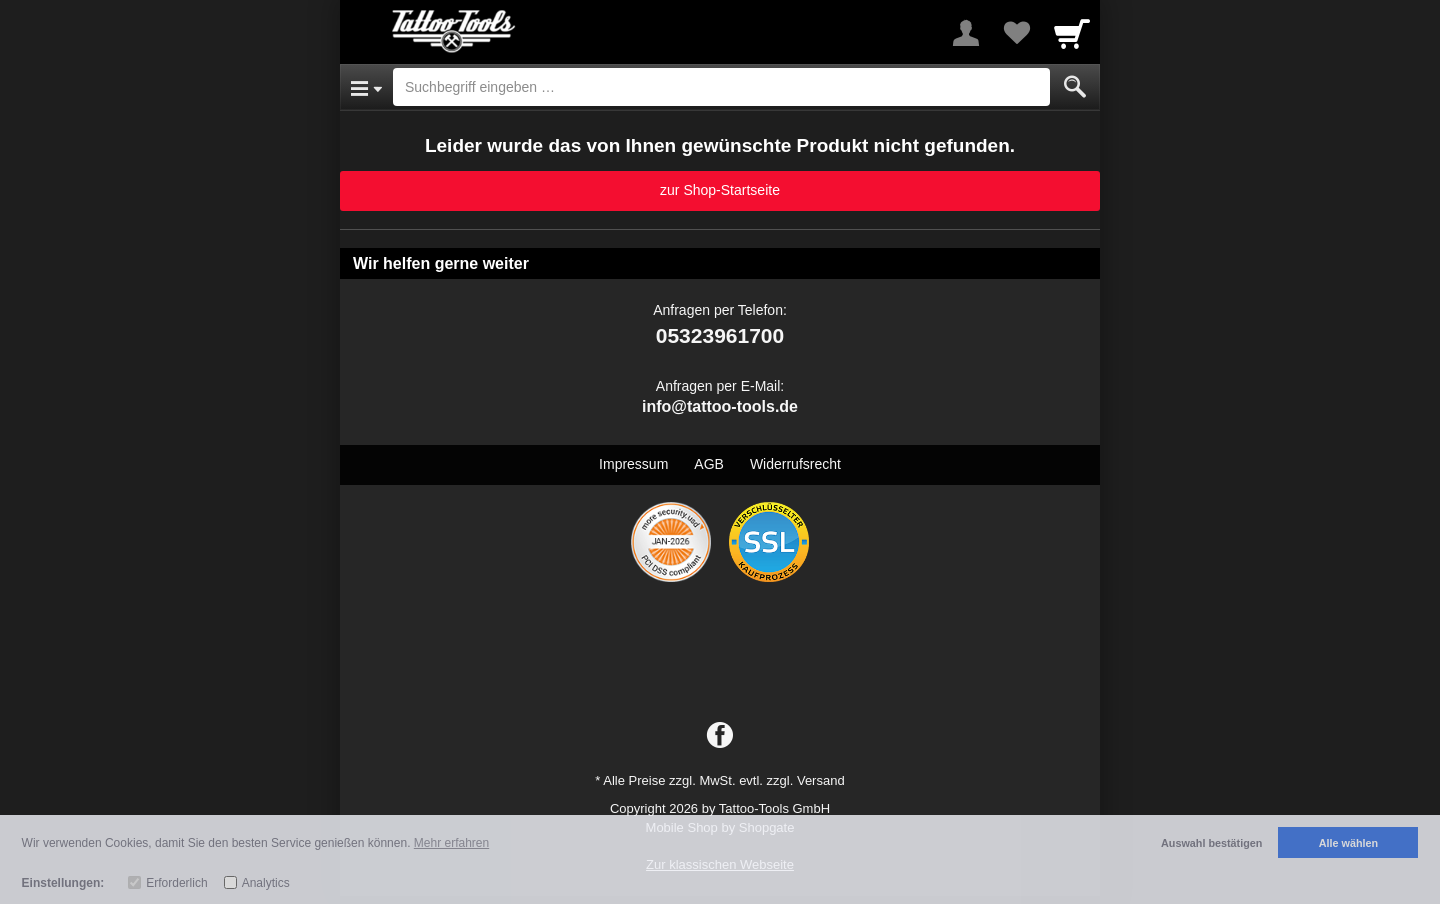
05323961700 (720, 335)
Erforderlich (176, 883)
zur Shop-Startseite (720, 190)
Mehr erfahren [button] (451, 843)
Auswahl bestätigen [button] (1211, 843)
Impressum (633, 464)
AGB (709, 464)
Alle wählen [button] (1348, 843)
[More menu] (966, 33)
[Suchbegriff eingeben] (721, 87)
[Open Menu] (366, 87)
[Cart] (1072, 33)
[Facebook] (720, 736)
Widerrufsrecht (795, 464)
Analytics (266, 883)
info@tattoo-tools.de (720, 406)
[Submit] (1075, 87)
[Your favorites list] (1016, 33)
